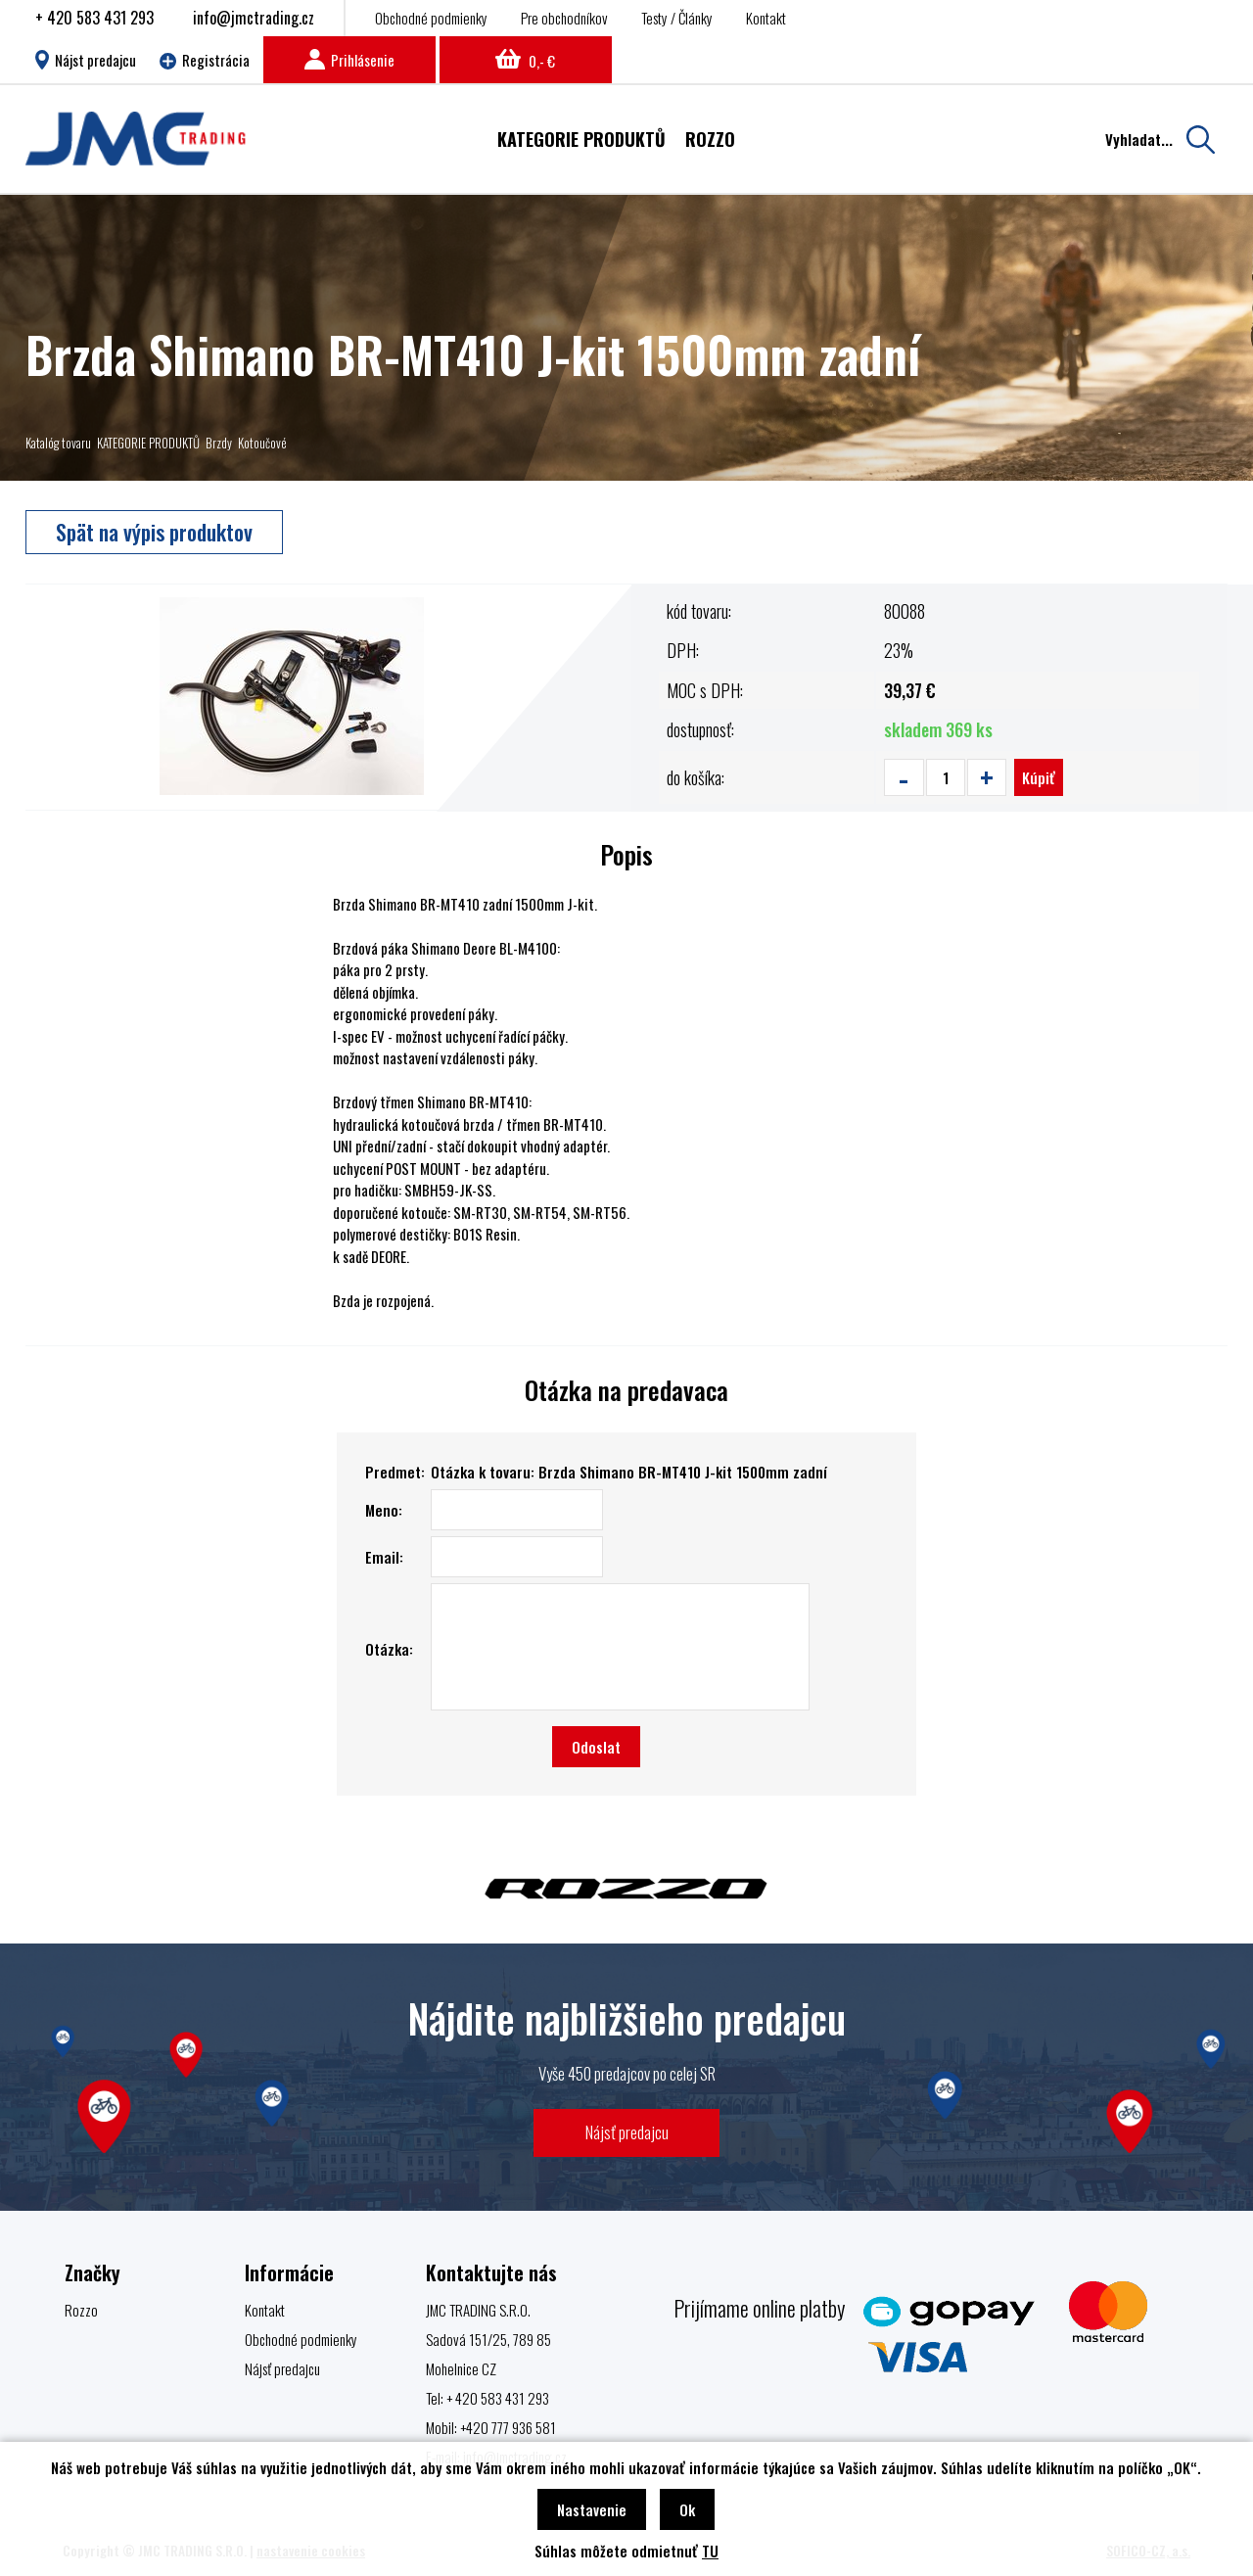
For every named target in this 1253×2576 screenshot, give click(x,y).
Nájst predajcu (85, 59)
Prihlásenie (349, 59)
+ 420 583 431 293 (94, 17)
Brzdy (219, 442)
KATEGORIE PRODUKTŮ (148, 442)
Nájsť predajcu (627, 2132)
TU (710, 2550)
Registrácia (205, 59)
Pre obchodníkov (564, 17)
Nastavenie (591, 2509)
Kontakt (766, 17)
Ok (687, 2509)
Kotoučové (262, 442)
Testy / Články (677, 17)
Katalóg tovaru (58, 442)
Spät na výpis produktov (154, 531)
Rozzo (81, 2309)
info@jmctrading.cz (253, 17)
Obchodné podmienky (431, 17)
